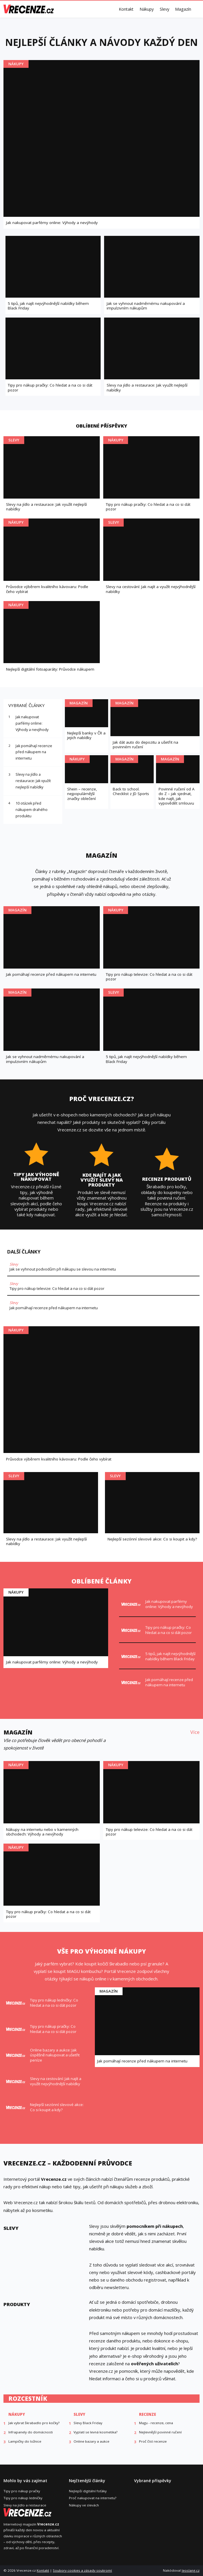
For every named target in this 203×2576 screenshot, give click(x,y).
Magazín (183, 9)
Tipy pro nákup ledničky (22, 2498)
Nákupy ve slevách (84, 2505)
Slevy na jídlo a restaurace (24, 2505)
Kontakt (126, 9)
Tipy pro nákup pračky (21, 2491)
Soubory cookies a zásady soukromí (82, 2570)
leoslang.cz (191, 2570)
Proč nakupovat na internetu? (92, 2498)
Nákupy (147, 9)
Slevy (164, 9)
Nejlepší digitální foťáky (88, 2491)
